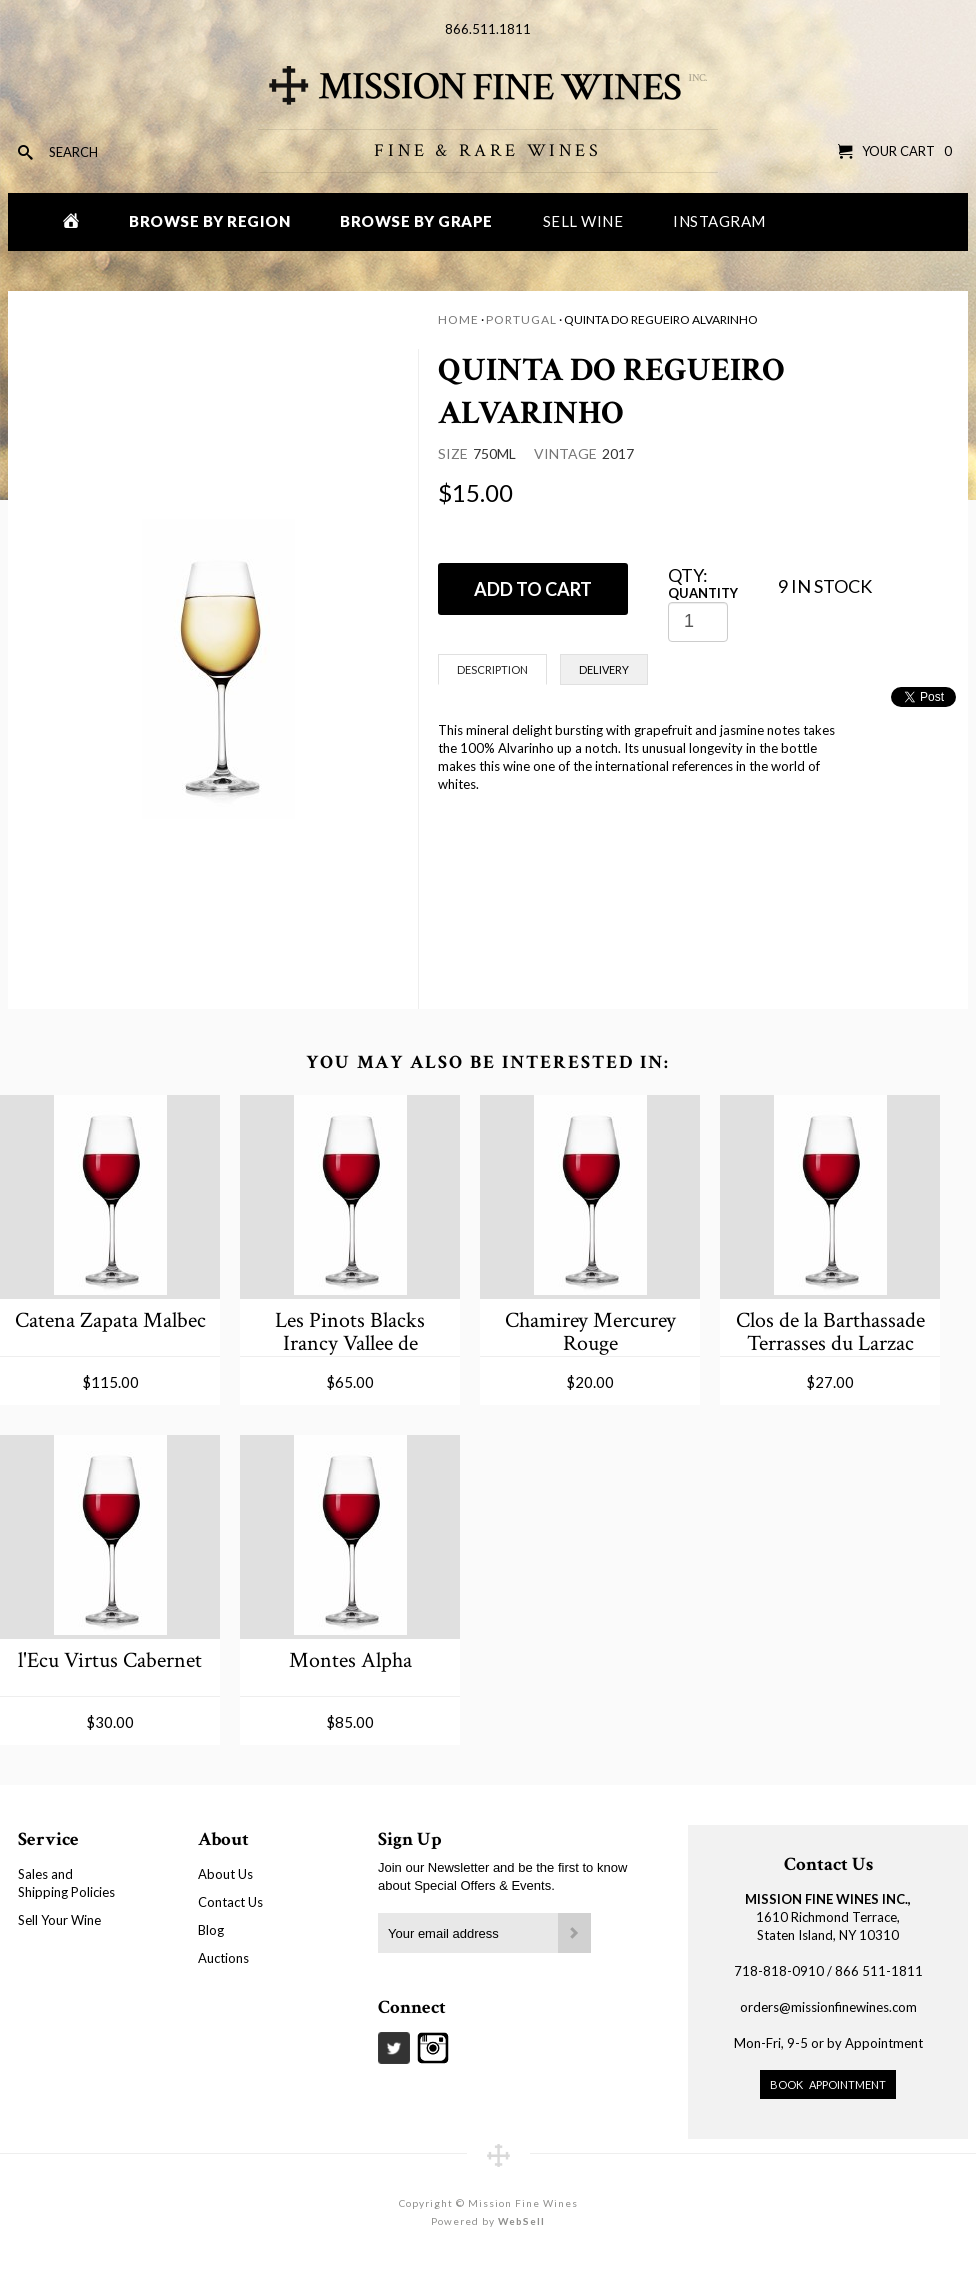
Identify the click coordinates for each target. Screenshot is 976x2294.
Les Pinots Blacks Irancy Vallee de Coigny (350, 1331)
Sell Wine (583, 221)
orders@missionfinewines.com (828, 2007)
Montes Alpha (350, 1660)
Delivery (604, 669)
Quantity (703, 593)
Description (492, 669)
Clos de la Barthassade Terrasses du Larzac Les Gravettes (830, 1331)
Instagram (719, 221)
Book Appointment (828, 2084)
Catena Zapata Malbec (110, 1320)
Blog (211, 1930)
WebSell (521, 2221)
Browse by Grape (416, 221)
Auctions (223, 1958)
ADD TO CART (533, 589)
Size (453, 453)
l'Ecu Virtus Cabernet (110, 1660)
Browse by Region (209, 221)
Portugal (521, 319)
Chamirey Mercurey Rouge (590, 1331)
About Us (225, 1874)
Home (458, 319)
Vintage (565, 453)
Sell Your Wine (59, 1920)
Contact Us (230, 1902)
